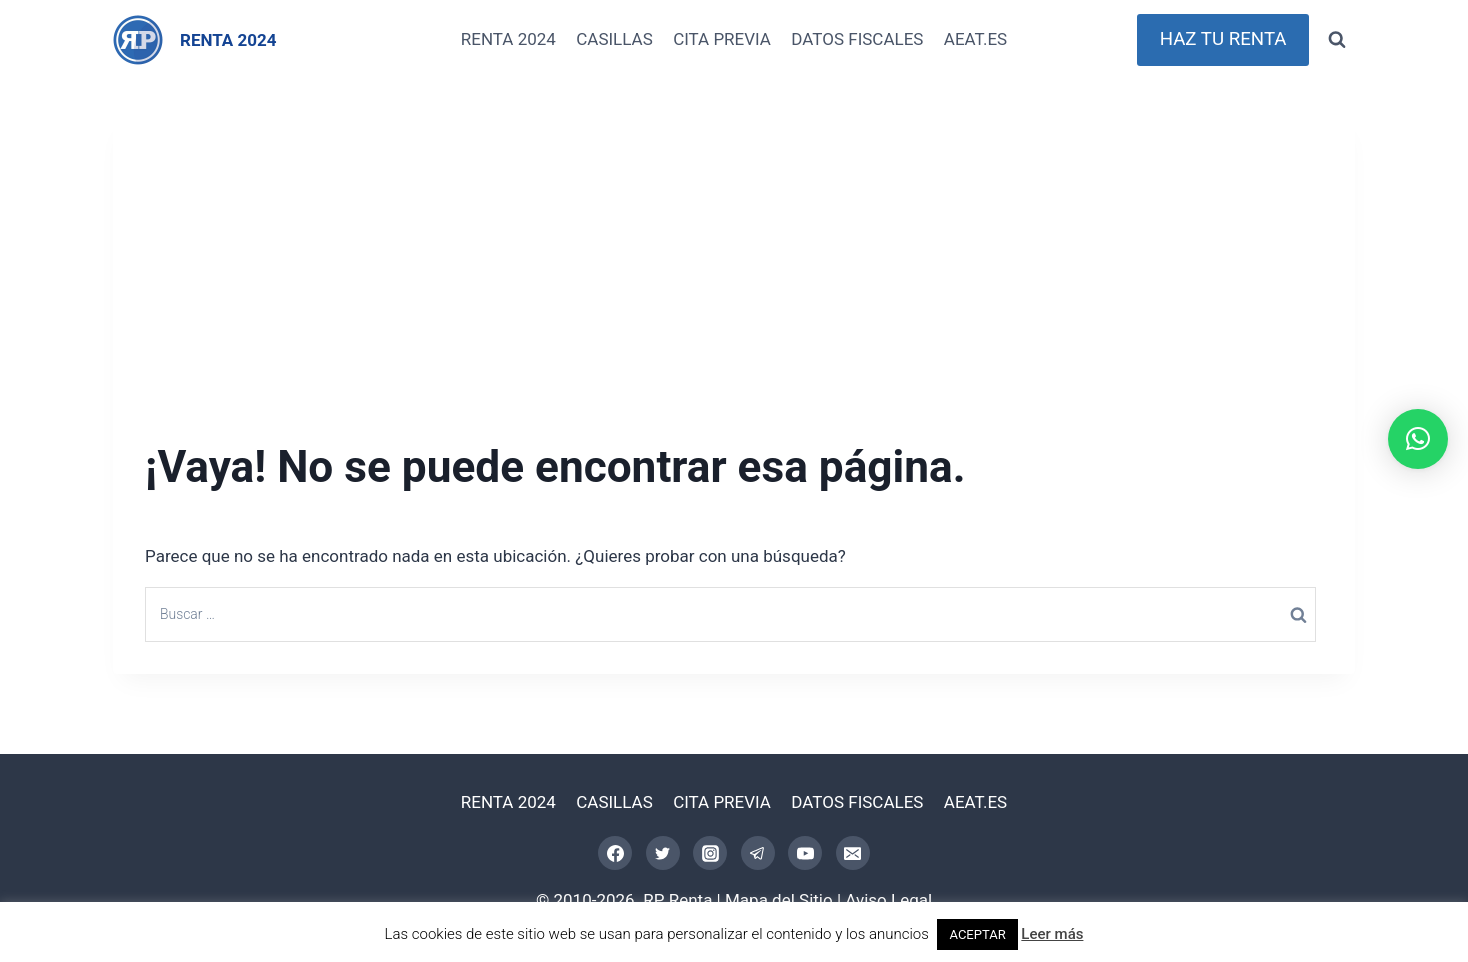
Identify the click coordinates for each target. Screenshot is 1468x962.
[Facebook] (615, 853)
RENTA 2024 (508, 39)
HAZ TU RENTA (1223, 39)
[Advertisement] (734, 252)
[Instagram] (710, 853)
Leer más (1052, 934)
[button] (1418, 439)
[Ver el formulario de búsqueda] (1337, 40)
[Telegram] (758, 853)
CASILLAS (614, 39)
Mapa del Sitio (779, 900)
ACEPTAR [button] (977, 934)
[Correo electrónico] (853, 853)
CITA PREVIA (722, 39)
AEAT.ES (975, 39)
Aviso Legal (888, 900)
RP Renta (677, 900)
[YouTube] (805, 853)
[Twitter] (663, 853)
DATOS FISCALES (857, 39)
